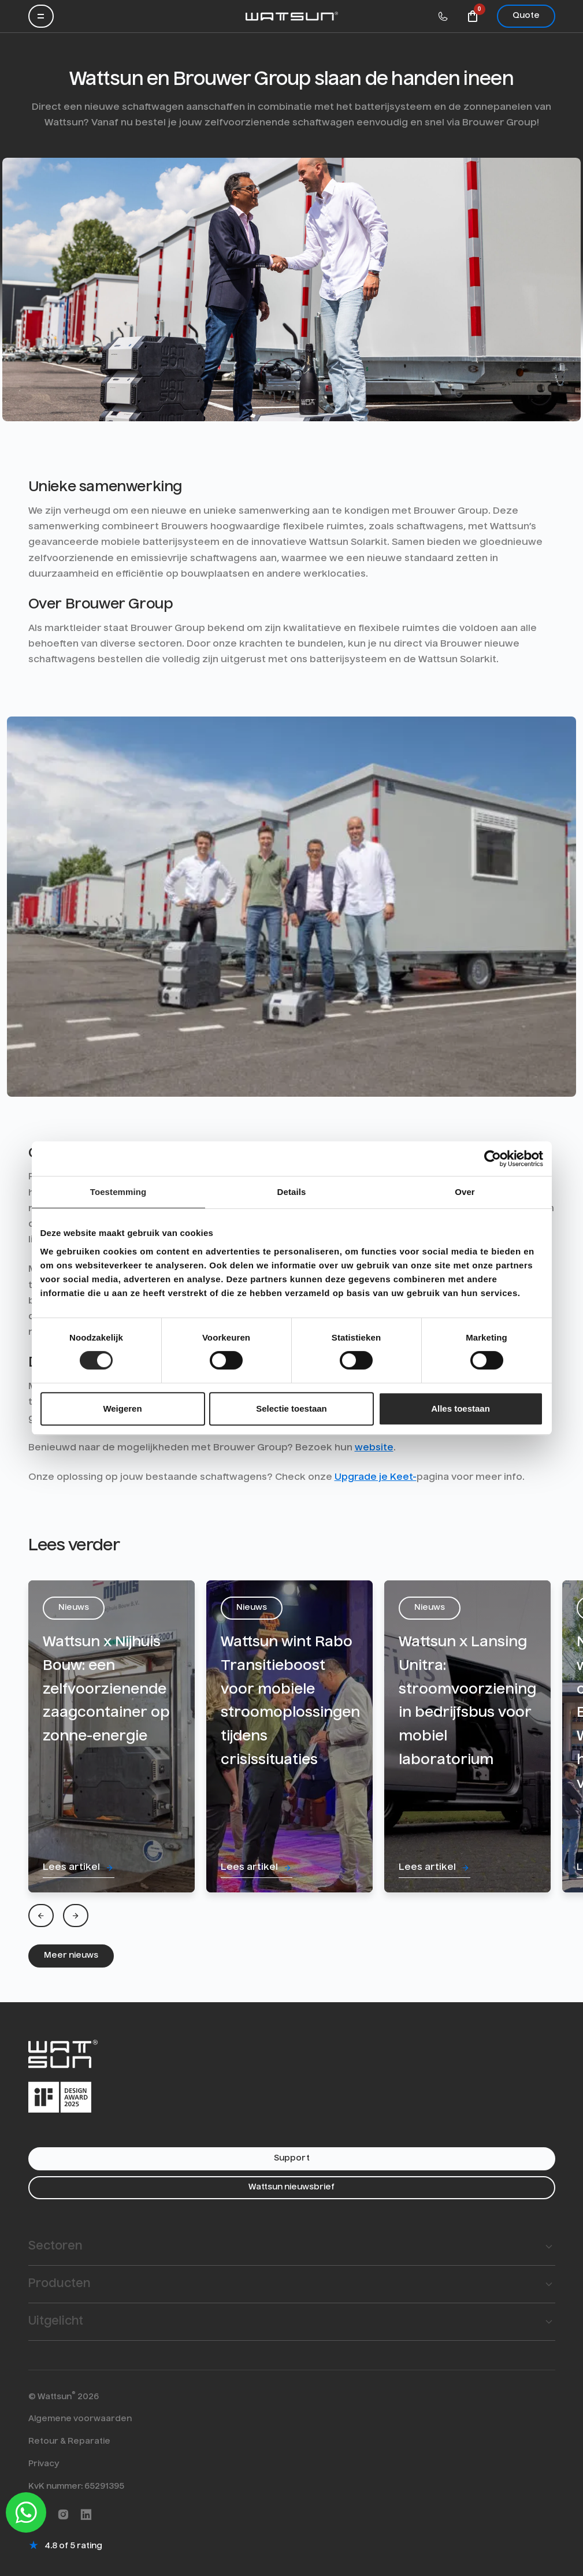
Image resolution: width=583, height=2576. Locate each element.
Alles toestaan (460, 1408)
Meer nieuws (71, 1955)
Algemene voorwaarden (80, 2419)
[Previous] (41, 1915)
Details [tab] (291, 1192)
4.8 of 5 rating (73, 2546)
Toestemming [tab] (118, 1192)
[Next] (75, 1915)
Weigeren (122, 1408)
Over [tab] (465, 1192)
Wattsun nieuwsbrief (291, 2187)
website (374, 1448)
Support (292, 2158)
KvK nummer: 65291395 (76, 2486)
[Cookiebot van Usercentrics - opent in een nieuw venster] (492, 1158)
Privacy (44, 2464)
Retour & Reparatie (69, 2441)
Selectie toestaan (291, 1408)
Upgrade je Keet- (376, 1477)
